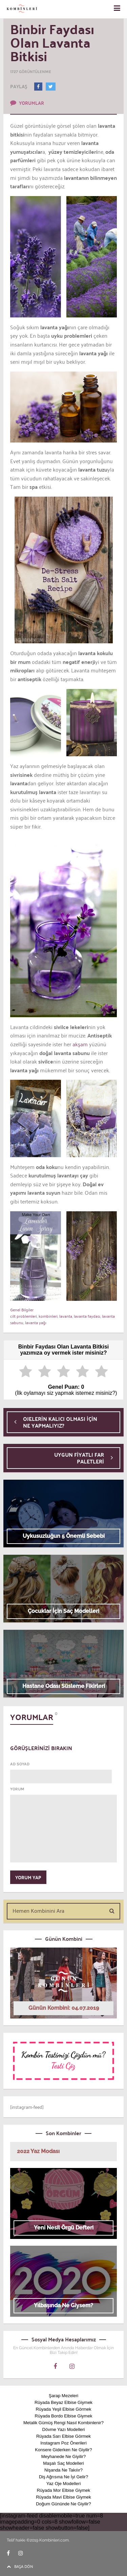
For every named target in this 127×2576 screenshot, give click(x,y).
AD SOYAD (19, 1764)
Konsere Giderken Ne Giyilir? (63, 2449)
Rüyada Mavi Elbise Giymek (63, 2497)
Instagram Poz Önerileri (63, 2443)
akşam (79, 1044)
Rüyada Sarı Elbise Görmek (63, 2436)
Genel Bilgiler (22, 1309)
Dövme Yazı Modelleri (63, 2429)
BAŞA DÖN (20, 2566)
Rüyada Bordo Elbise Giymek (63, 2415)
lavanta (65, 1315)
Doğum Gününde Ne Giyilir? (63, 2503)
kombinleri (48, 1315)
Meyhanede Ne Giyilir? (63, 2456)
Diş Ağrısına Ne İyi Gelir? (63, 2476)
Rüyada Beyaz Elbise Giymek (63, 2402)
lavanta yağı (35, 1322)
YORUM (17, 1789)
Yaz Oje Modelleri (63, 2483)
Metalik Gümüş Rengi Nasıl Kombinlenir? (63, 2422)
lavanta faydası (87, 1315)
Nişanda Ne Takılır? (63, 2470)
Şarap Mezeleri (63, 2395)
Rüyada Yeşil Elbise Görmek (63, 2409)
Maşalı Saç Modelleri (63, 2463)
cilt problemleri (23, 1315)
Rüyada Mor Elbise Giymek (63, 2490)
